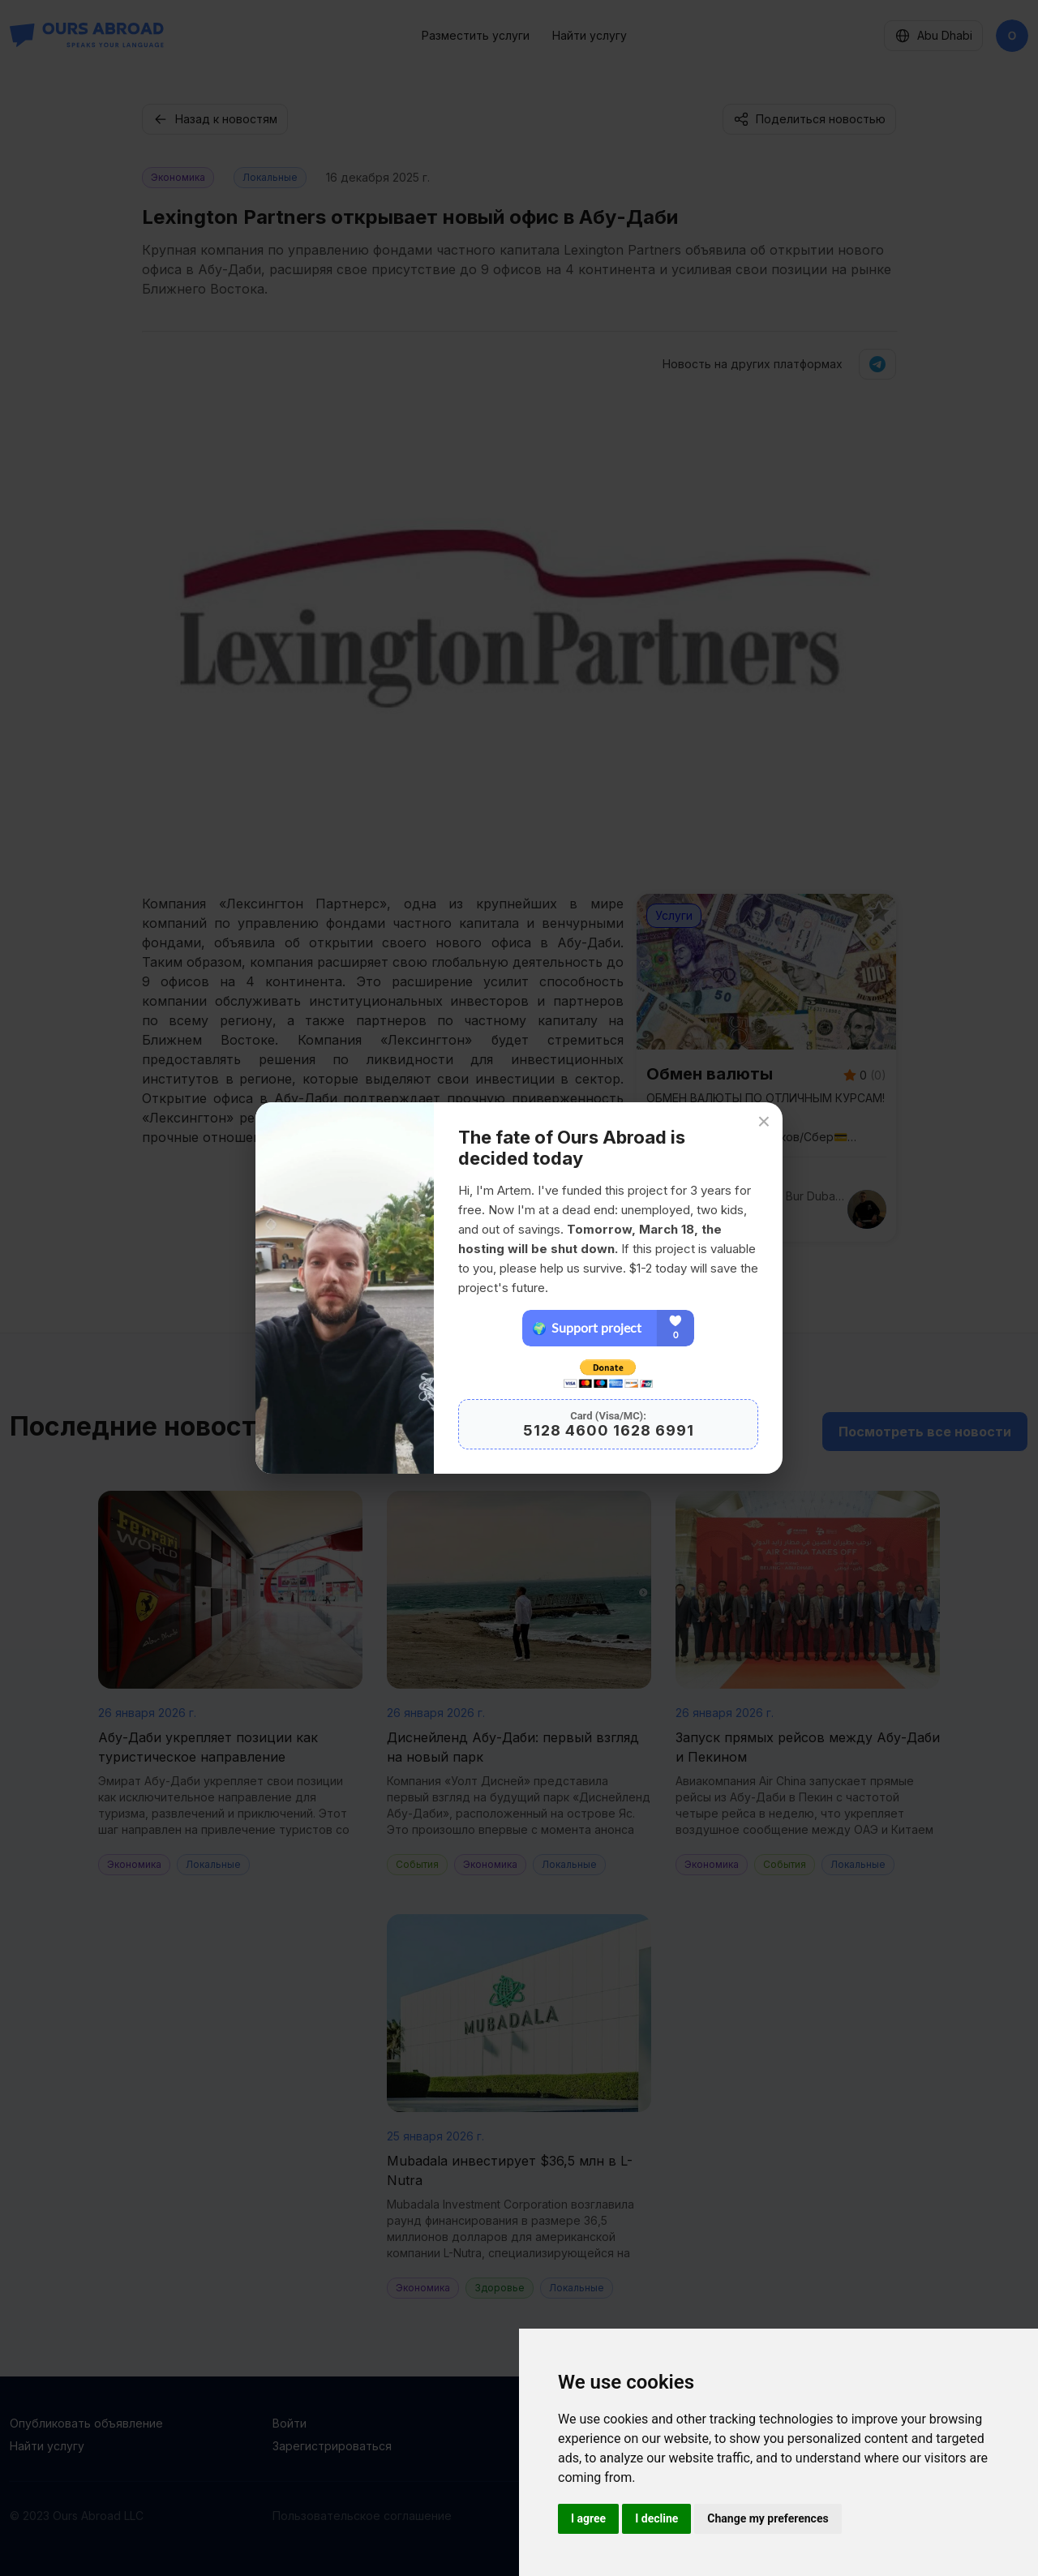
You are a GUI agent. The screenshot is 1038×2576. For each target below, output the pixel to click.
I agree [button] (588, 2518)
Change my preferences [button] (767, 2518)
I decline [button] (656, 2518)
